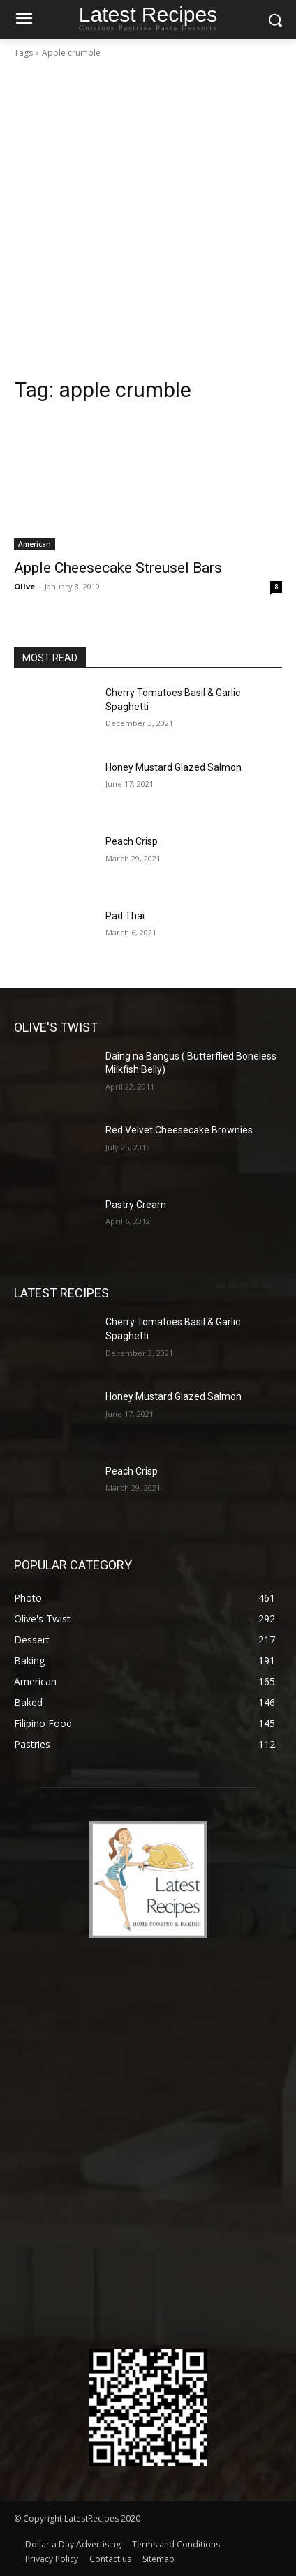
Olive (24, 586)
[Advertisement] (148, 222)
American (34, 544)
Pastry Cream (135, 1204)
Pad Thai (125, 915)
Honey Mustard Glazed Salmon (173, 767)
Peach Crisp (131, 841)
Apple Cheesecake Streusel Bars (118, 567)
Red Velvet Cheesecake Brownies (179, 1130)
